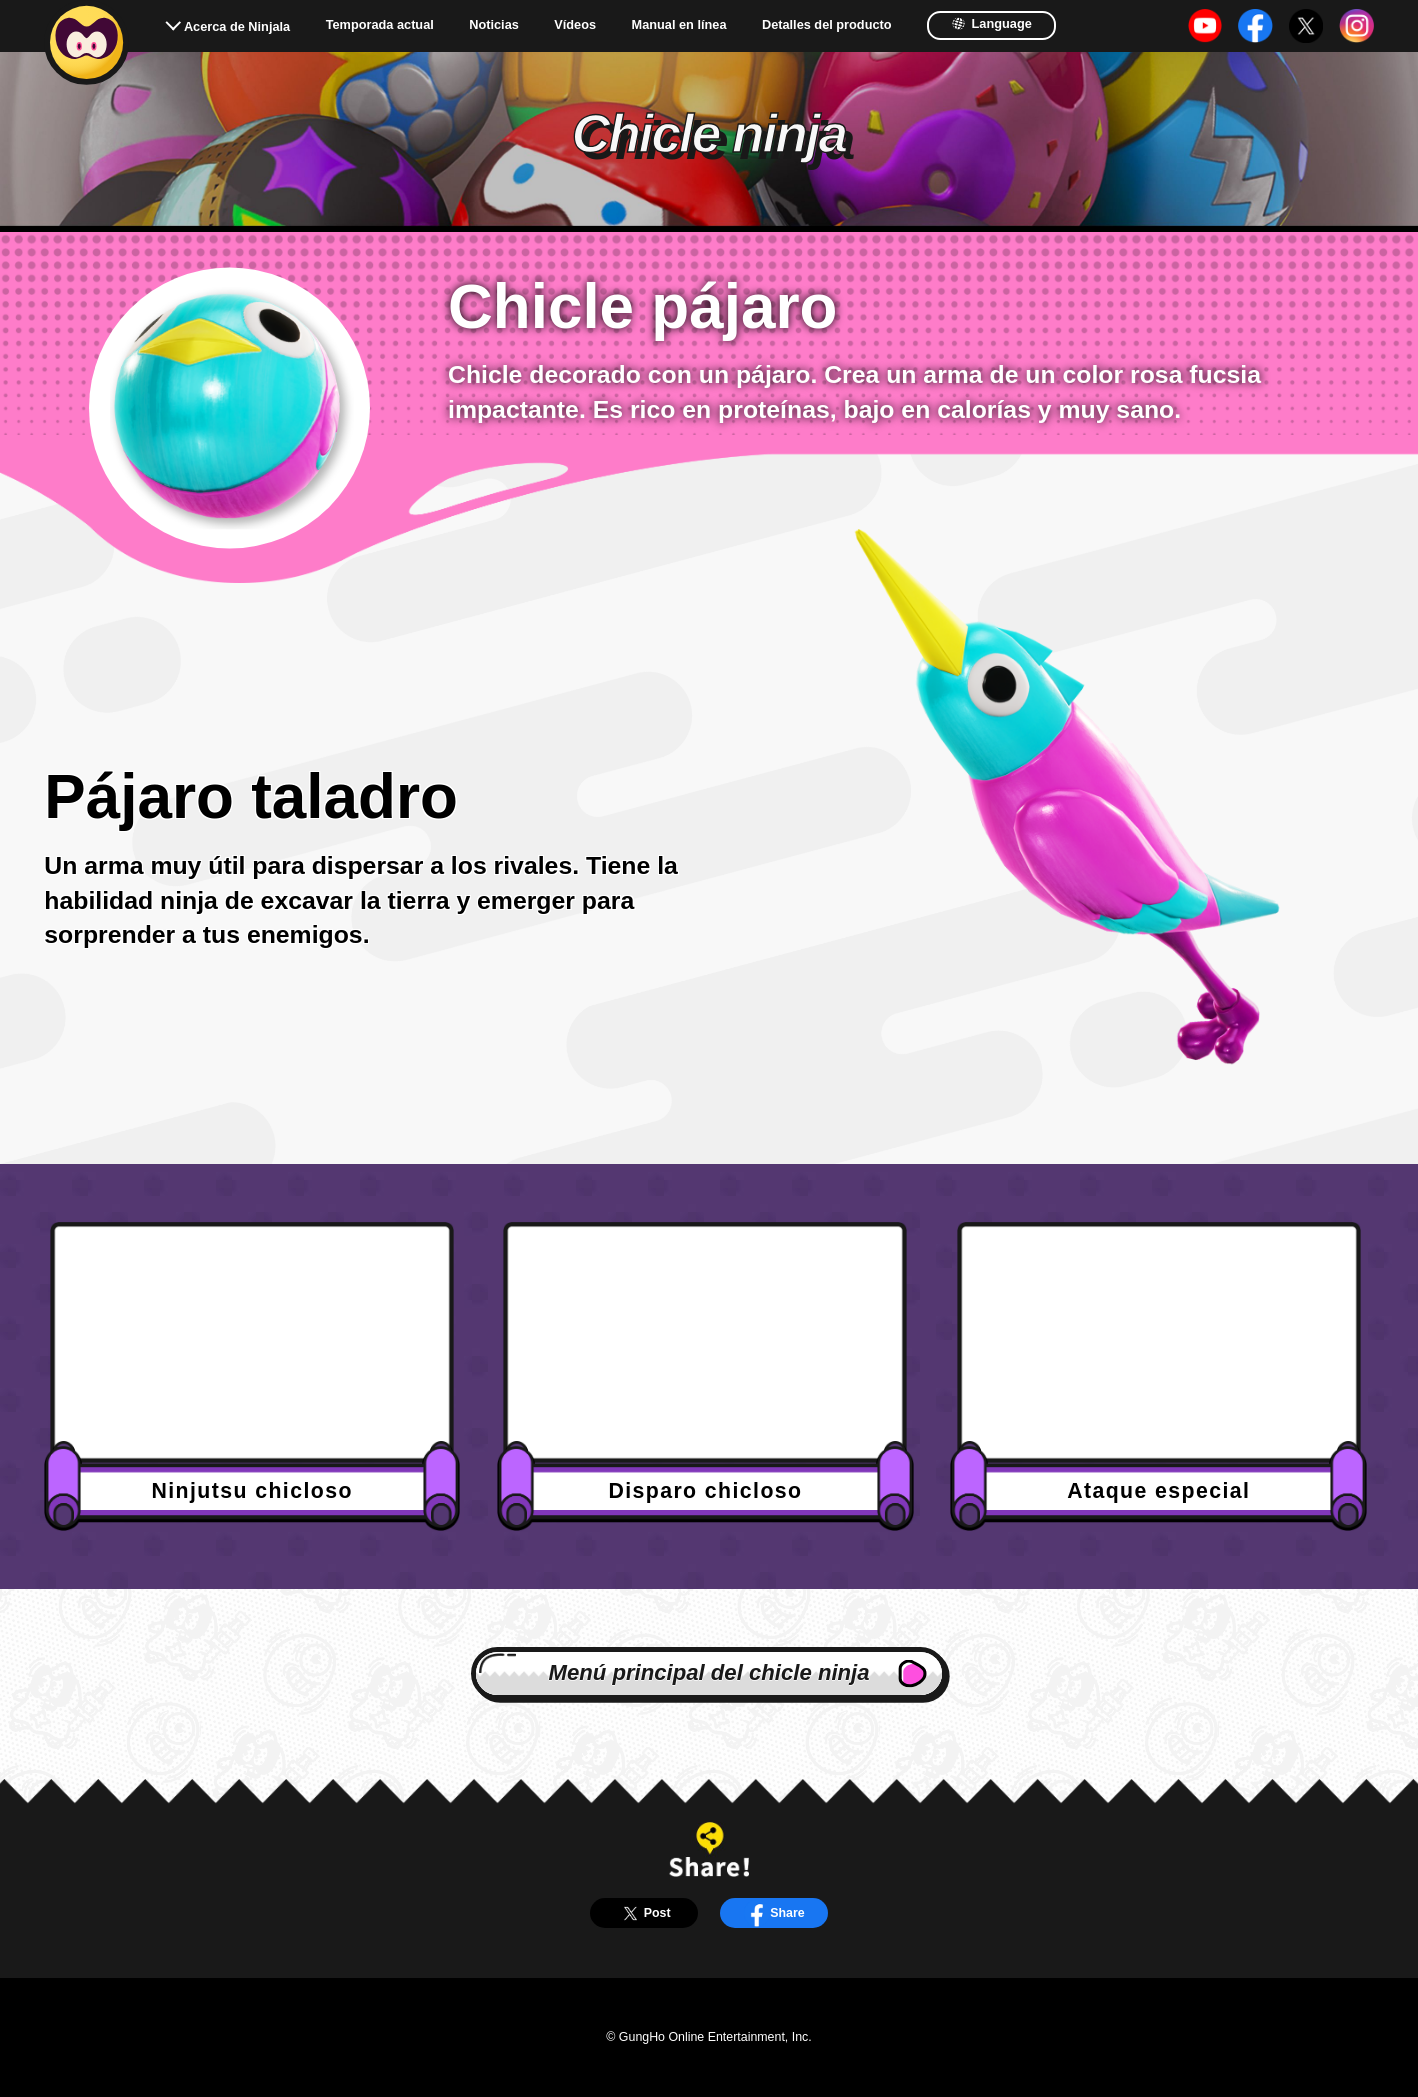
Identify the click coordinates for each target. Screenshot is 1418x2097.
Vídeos (575, 25)
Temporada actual (380, 25)
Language (991, 23)
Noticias (494, 25)
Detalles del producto (827, 25)
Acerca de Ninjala (237, 26)
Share (774, 1913)
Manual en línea (679, 25)
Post (643, 1913)
